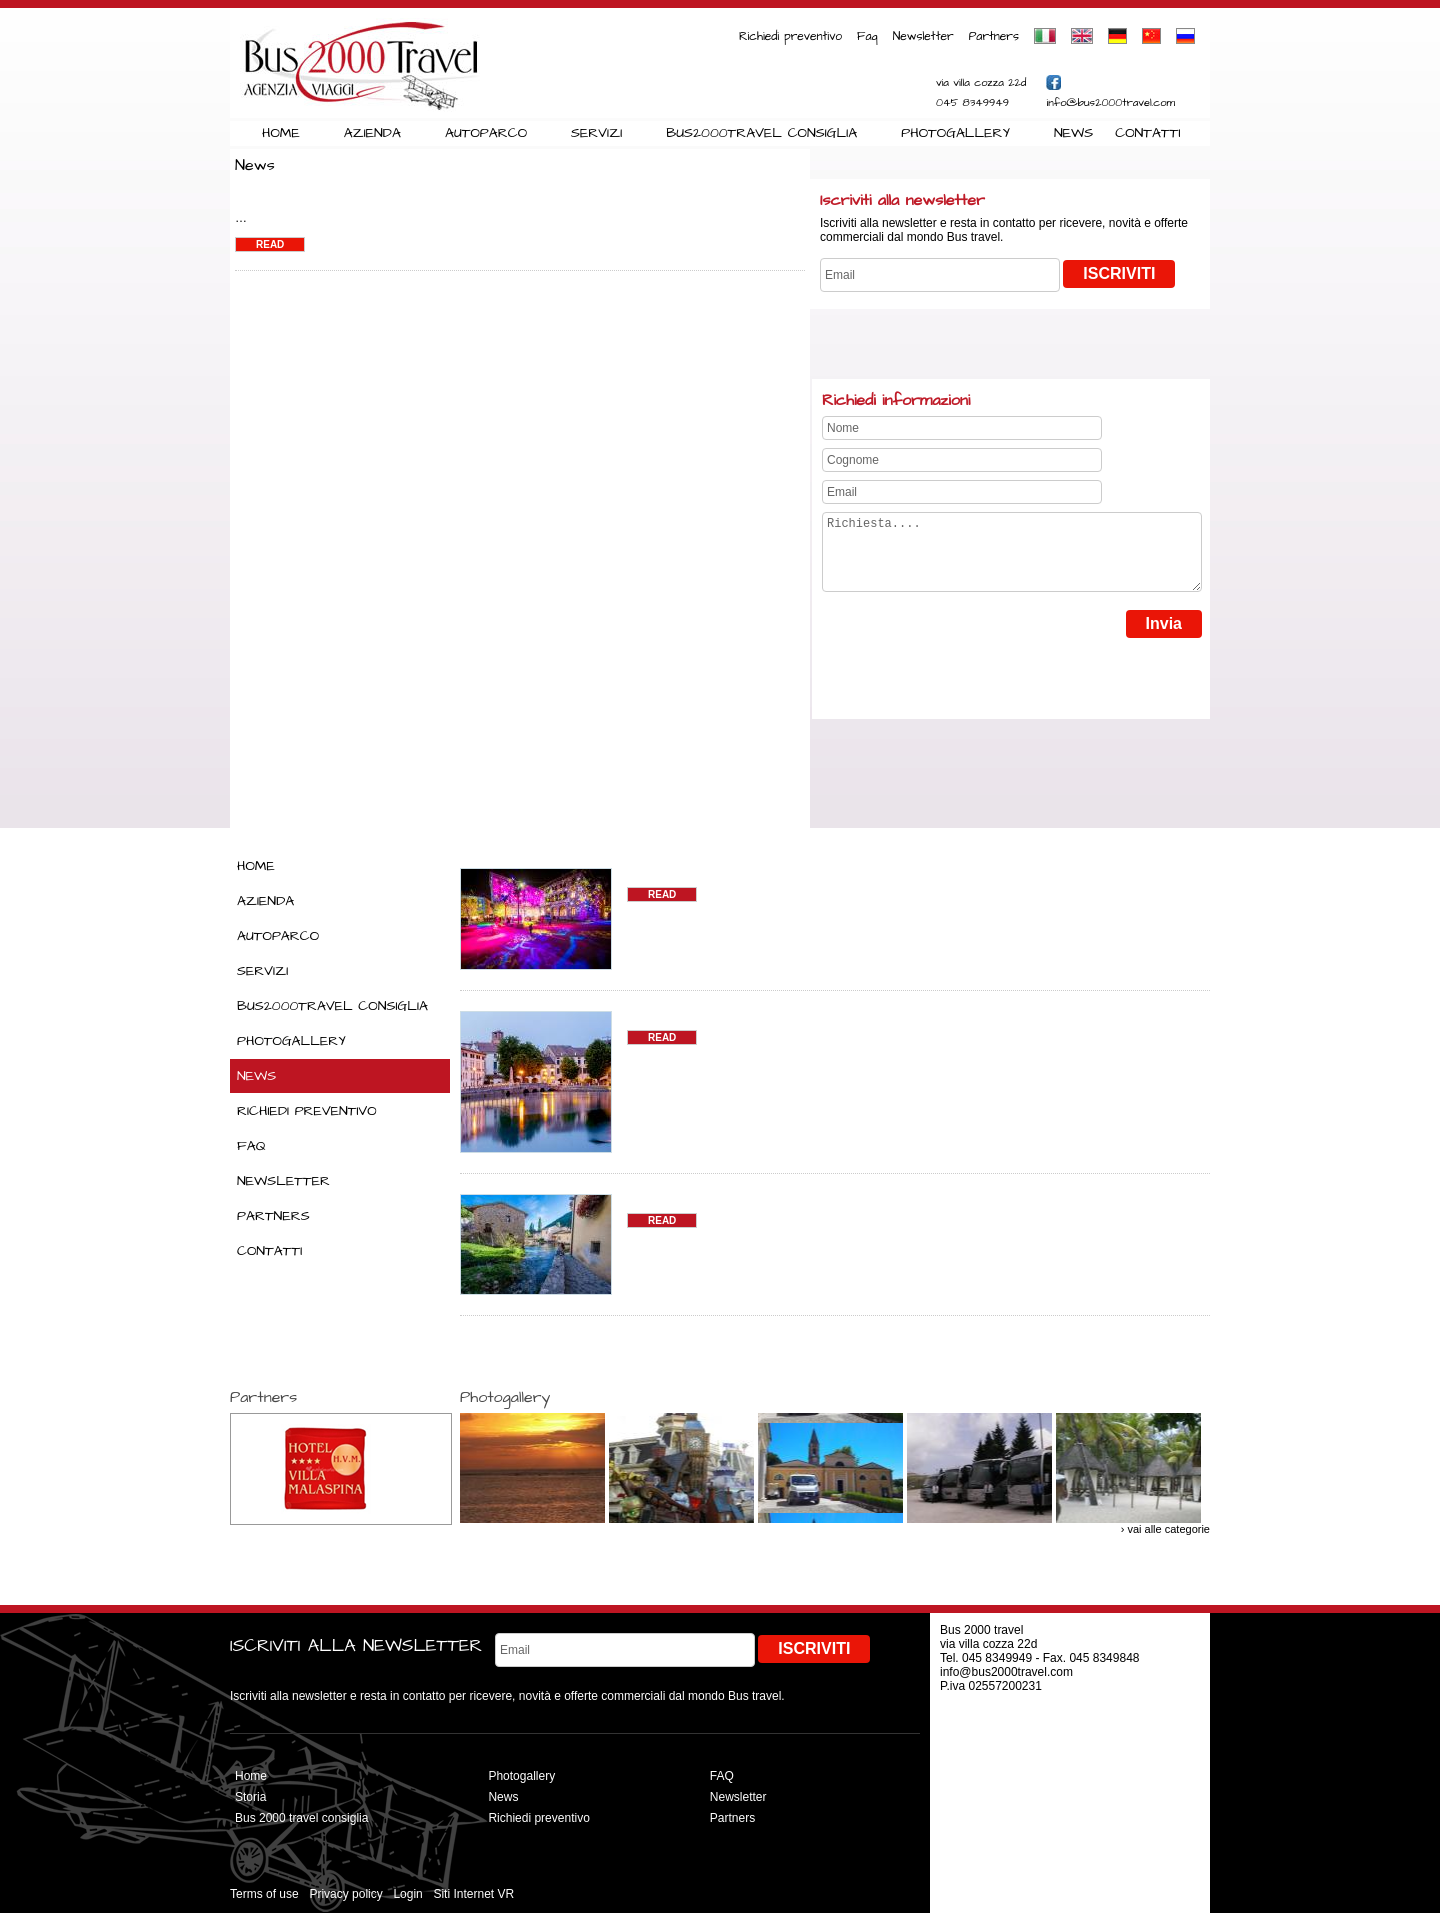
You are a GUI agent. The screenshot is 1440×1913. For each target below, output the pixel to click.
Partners (994, 36)
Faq (867, 36)
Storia (250, 1797)
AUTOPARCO (486, 133)
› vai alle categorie (1165, 1529)
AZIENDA (372, 133)
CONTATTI (1147, 133)
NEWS (1073, 133)
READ (662, 894)
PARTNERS (273, 1216)
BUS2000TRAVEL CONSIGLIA (761, 133)
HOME (281, 133)
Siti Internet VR (473, 1894)
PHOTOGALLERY (955, 133)
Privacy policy (345, 1894)
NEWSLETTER (283, 1181)
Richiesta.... (1012, 559)
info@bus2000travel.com (1110, 102)
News (503, 1797)
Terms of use (264, 1894)
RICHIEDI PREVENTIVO (307, 1111)
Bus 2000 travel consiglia (301, 1818)
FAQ (251, 1146)
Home (251, 1776)
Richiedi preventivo (790, 36)
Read (270, 244)
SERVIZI (596, 133)
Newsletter (923, 36)
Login (407, 1894)
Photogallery (521, 1776)
